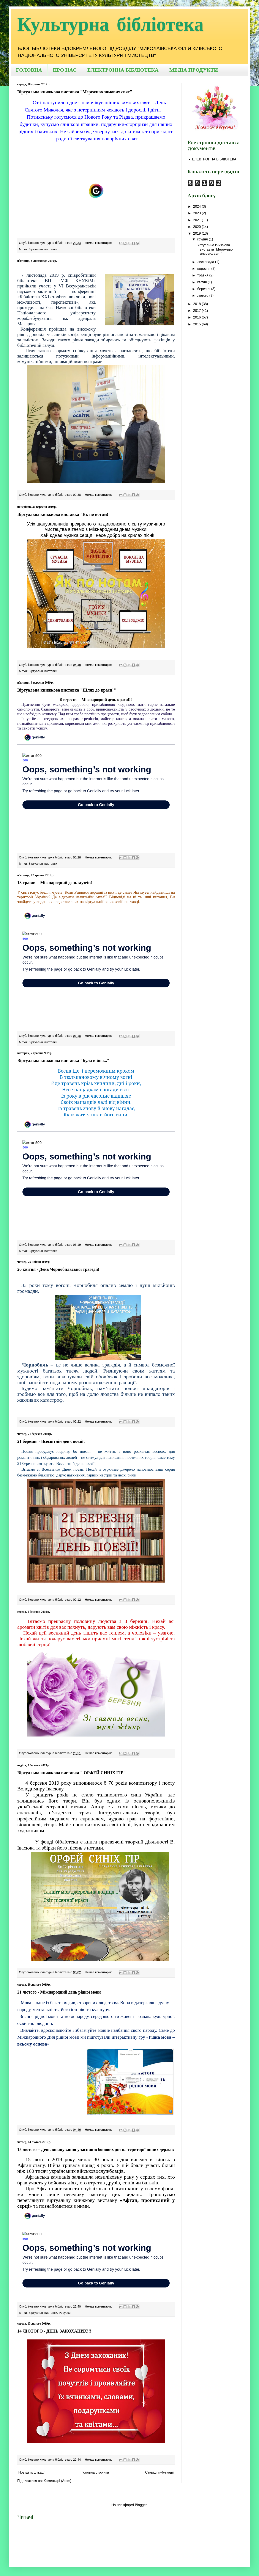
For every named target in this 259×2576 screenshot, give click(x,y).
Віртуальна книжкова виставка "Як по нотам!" (64, 514)
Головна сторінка (95, 2472)
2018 (197, 304)
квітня (202, 282)
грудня (203, 239)
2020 (197, 227)
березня (204, 289)
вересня (204, 268)
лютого (203, 295)
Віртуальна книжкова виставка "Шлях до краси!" (66, 690)
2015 (197, 324)
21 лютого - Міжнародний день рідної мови (59, 1992)
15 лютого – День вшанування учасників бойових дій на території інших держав (95, 2149)
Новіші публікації (31, 2472)
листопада (206, 262)
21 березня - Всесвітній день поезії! (51, 1441)
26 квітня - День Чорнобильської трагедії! (58, 1269)
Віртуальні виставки (42, 249)
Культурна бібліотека (110, 25)
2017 (197, 310)
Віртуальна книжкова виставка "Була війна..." (63, 1060)
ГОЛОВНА (29, 70)
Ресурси (65, 2312)
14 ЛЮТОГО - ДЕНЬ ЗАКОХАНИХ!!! (54, 2331)
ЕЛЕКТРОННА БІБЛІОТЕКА (123, 70)
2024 (197, 206)
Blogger (141, 2505)
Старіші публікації (159, 2472)
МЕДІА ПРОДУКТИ (193, 70)
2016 (197, 317)
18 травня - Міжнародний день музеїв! (54, 882)
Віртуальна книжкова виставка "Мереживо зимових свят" (74, 91)
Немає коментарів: (99, 243)
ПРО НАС (65, 70)
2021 (197, 220)
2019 (197, 233)
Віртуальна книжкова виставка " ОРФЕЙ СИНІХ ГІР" (71, 1772)
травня (203, 275)
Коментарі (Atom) (57, 2481)
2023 (197, 213)
